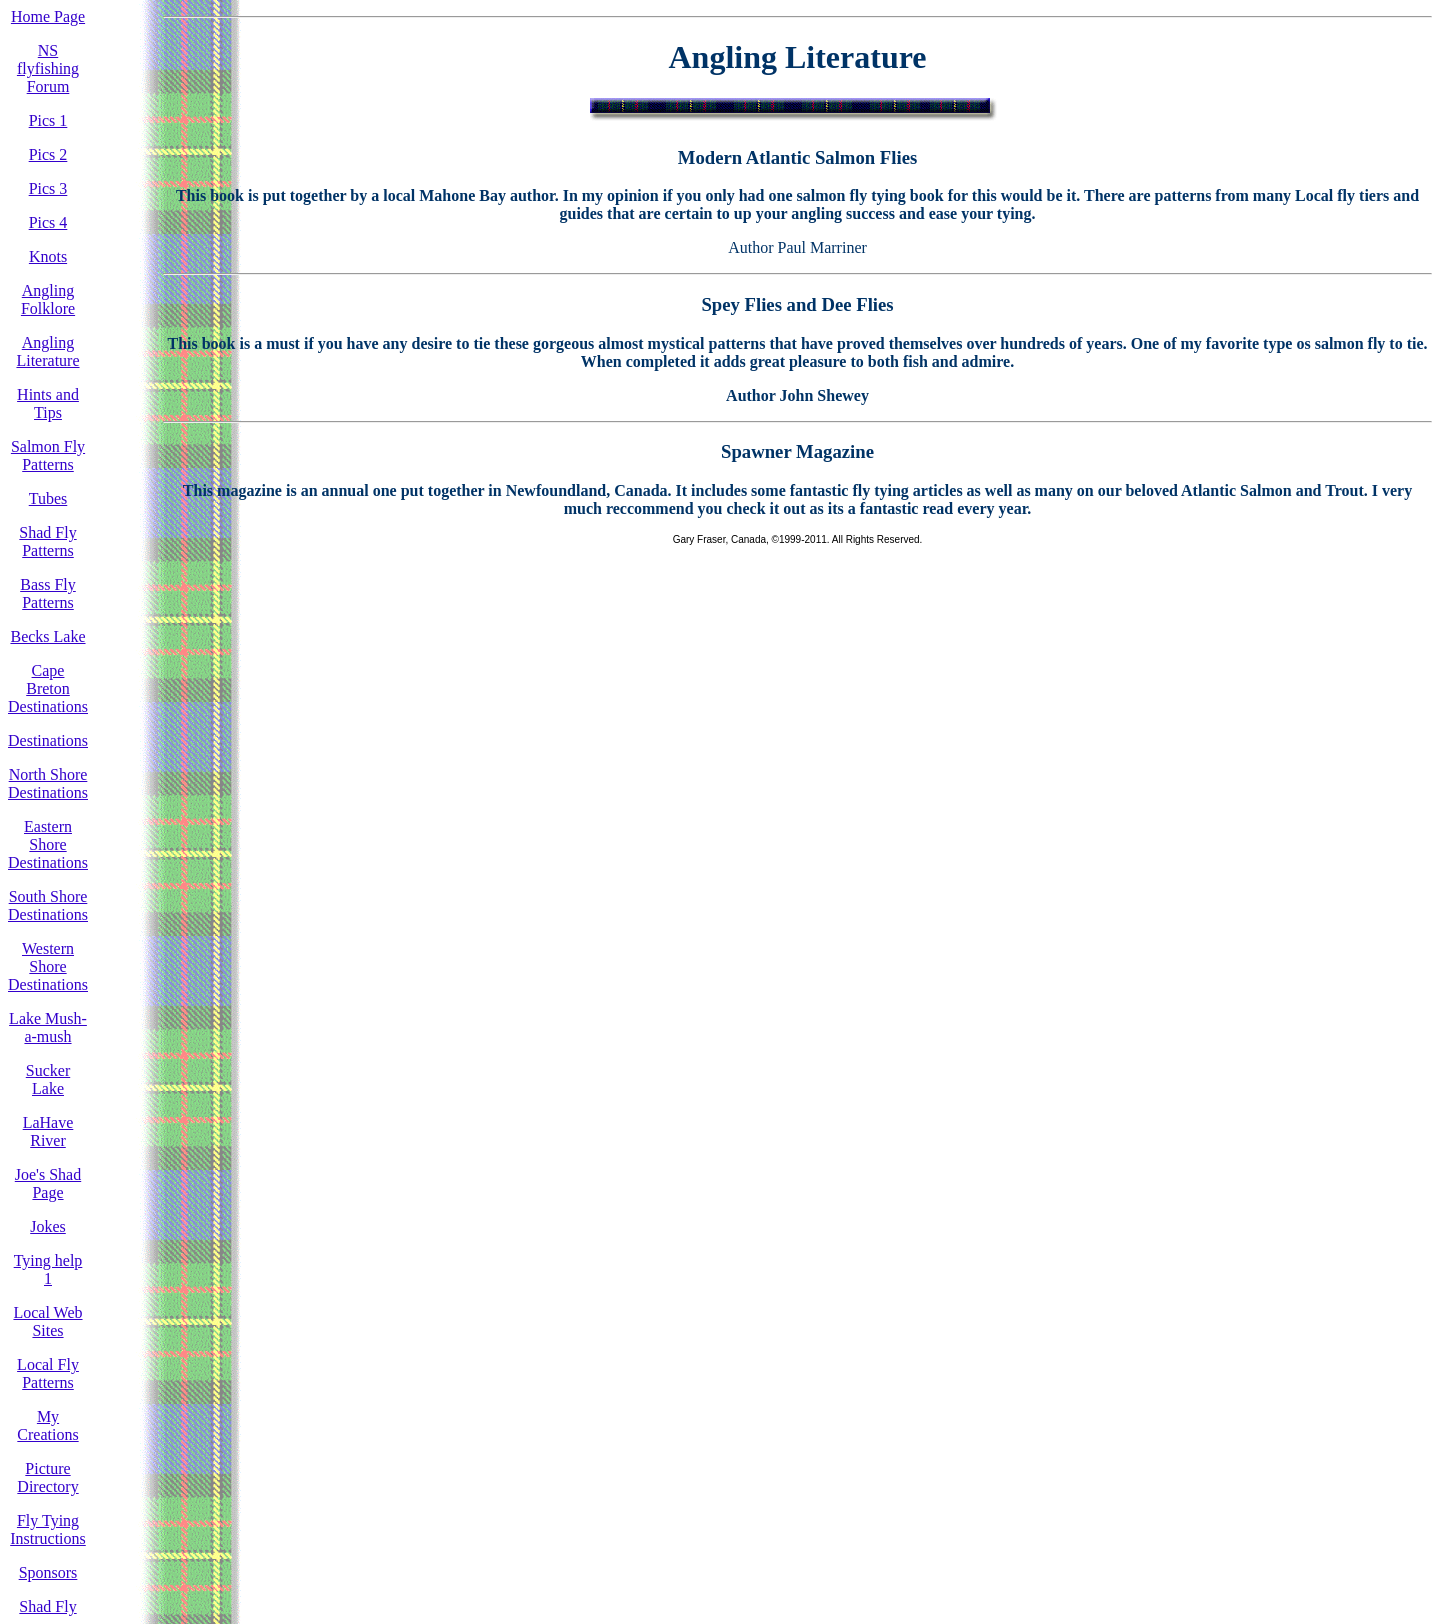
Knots (48, 256)
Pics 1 (48, 120)
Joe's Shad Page (48, 1183)
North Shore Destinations (48, 783)
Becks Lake (47, 636)
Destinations (48, 740)
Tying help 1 (48, 1269)
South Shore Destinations (48, 905)
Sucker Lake (48, 1079)
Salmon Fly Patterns (48, 455)
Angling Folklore (48, 299)
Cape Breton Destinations (48, 688)
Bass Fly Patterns (48, 593)
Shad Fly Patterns (47, 541)
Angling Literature (47, 351)
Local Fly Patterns (48, 1373)
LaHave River (48, 1131)
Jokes (48, 1226)
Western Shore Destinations (48, 966)
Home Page (48, 16)
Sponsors (48, 1572)
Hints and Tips (48, 403)
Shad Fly (47, 1606)
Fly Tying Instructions (48, 1529)
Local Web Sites (47, 1321)
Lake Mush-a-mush (48, 1027)
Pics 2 (48, 154)
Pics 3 (48, 188)
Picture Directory (47, 1477)
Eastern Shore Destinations (48, 844)
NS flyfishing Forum (48, 68)
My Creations (47, 1425)
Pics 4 (48, 222)
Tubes (48, 498)
